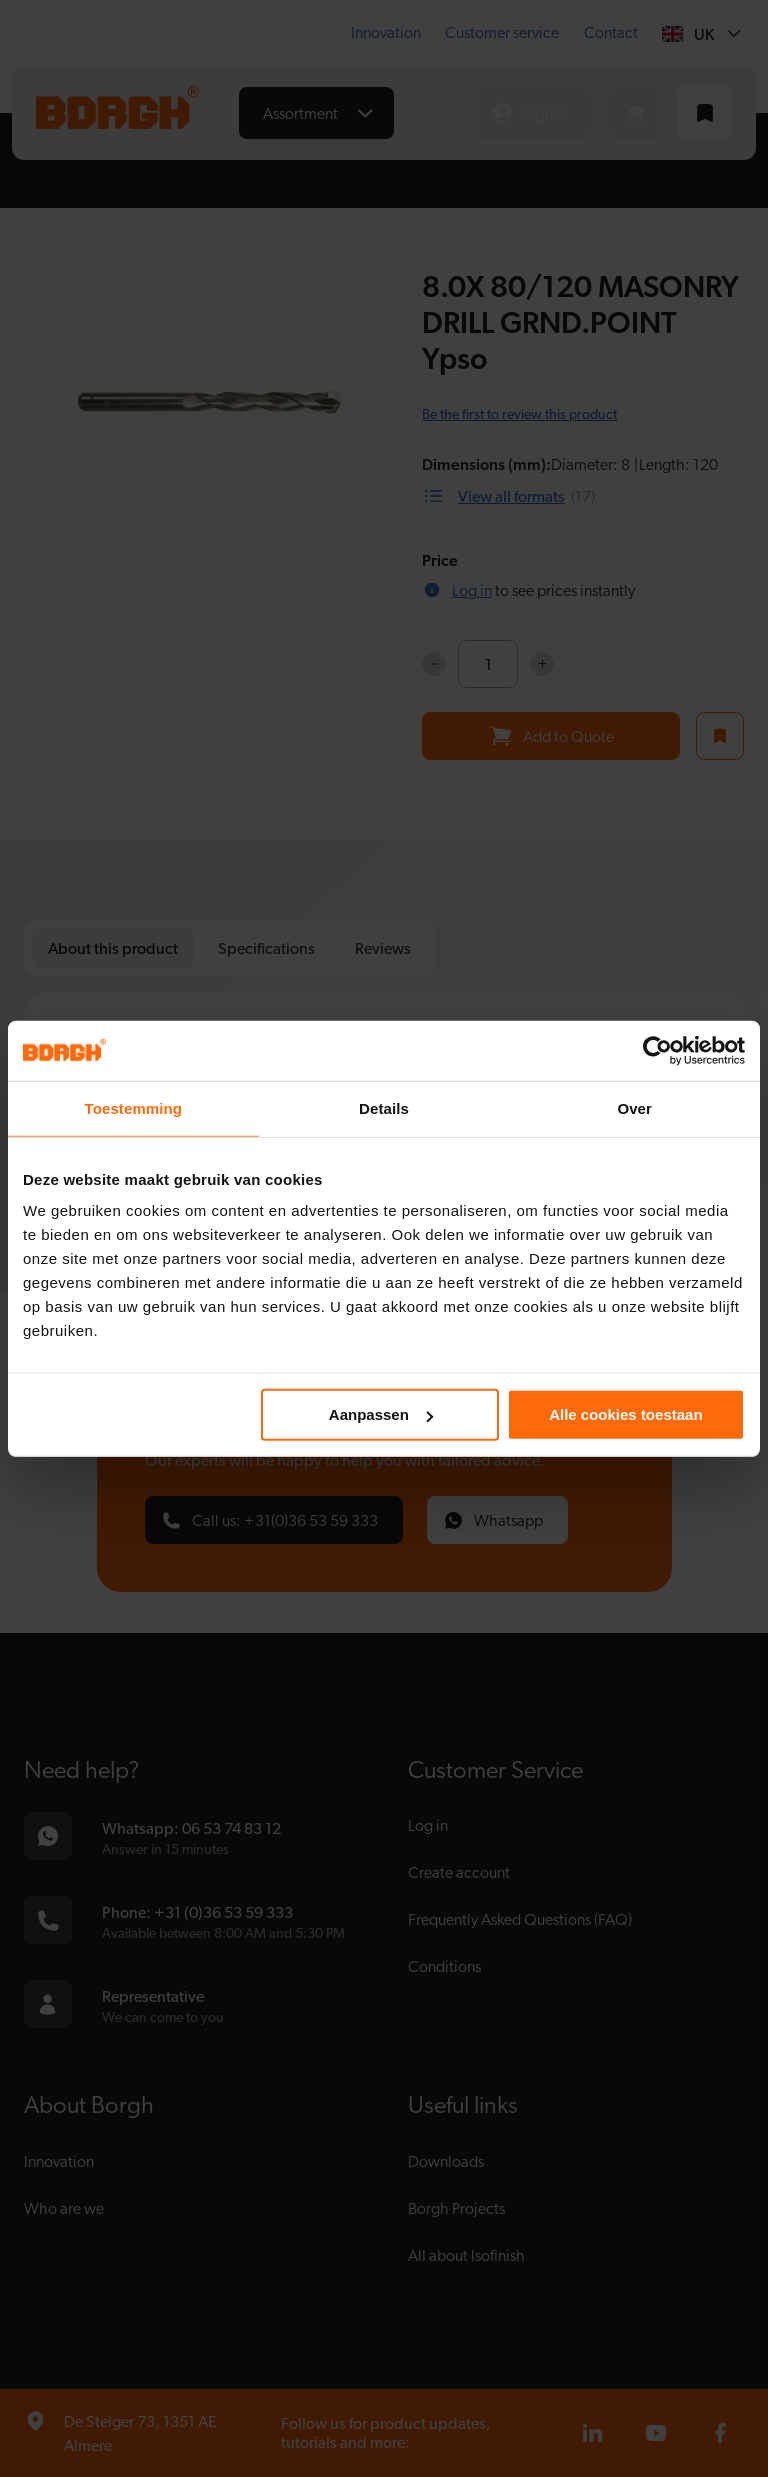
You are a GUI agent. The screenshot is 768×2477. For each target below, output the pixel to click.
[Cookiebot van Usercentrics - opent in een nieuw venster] (657, 1050)
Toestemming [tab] (134, 1107)
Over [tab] (634, 1107)
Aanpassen (381, 1414)
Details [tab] (384, 1107)
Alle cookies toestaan (625, 1414)
